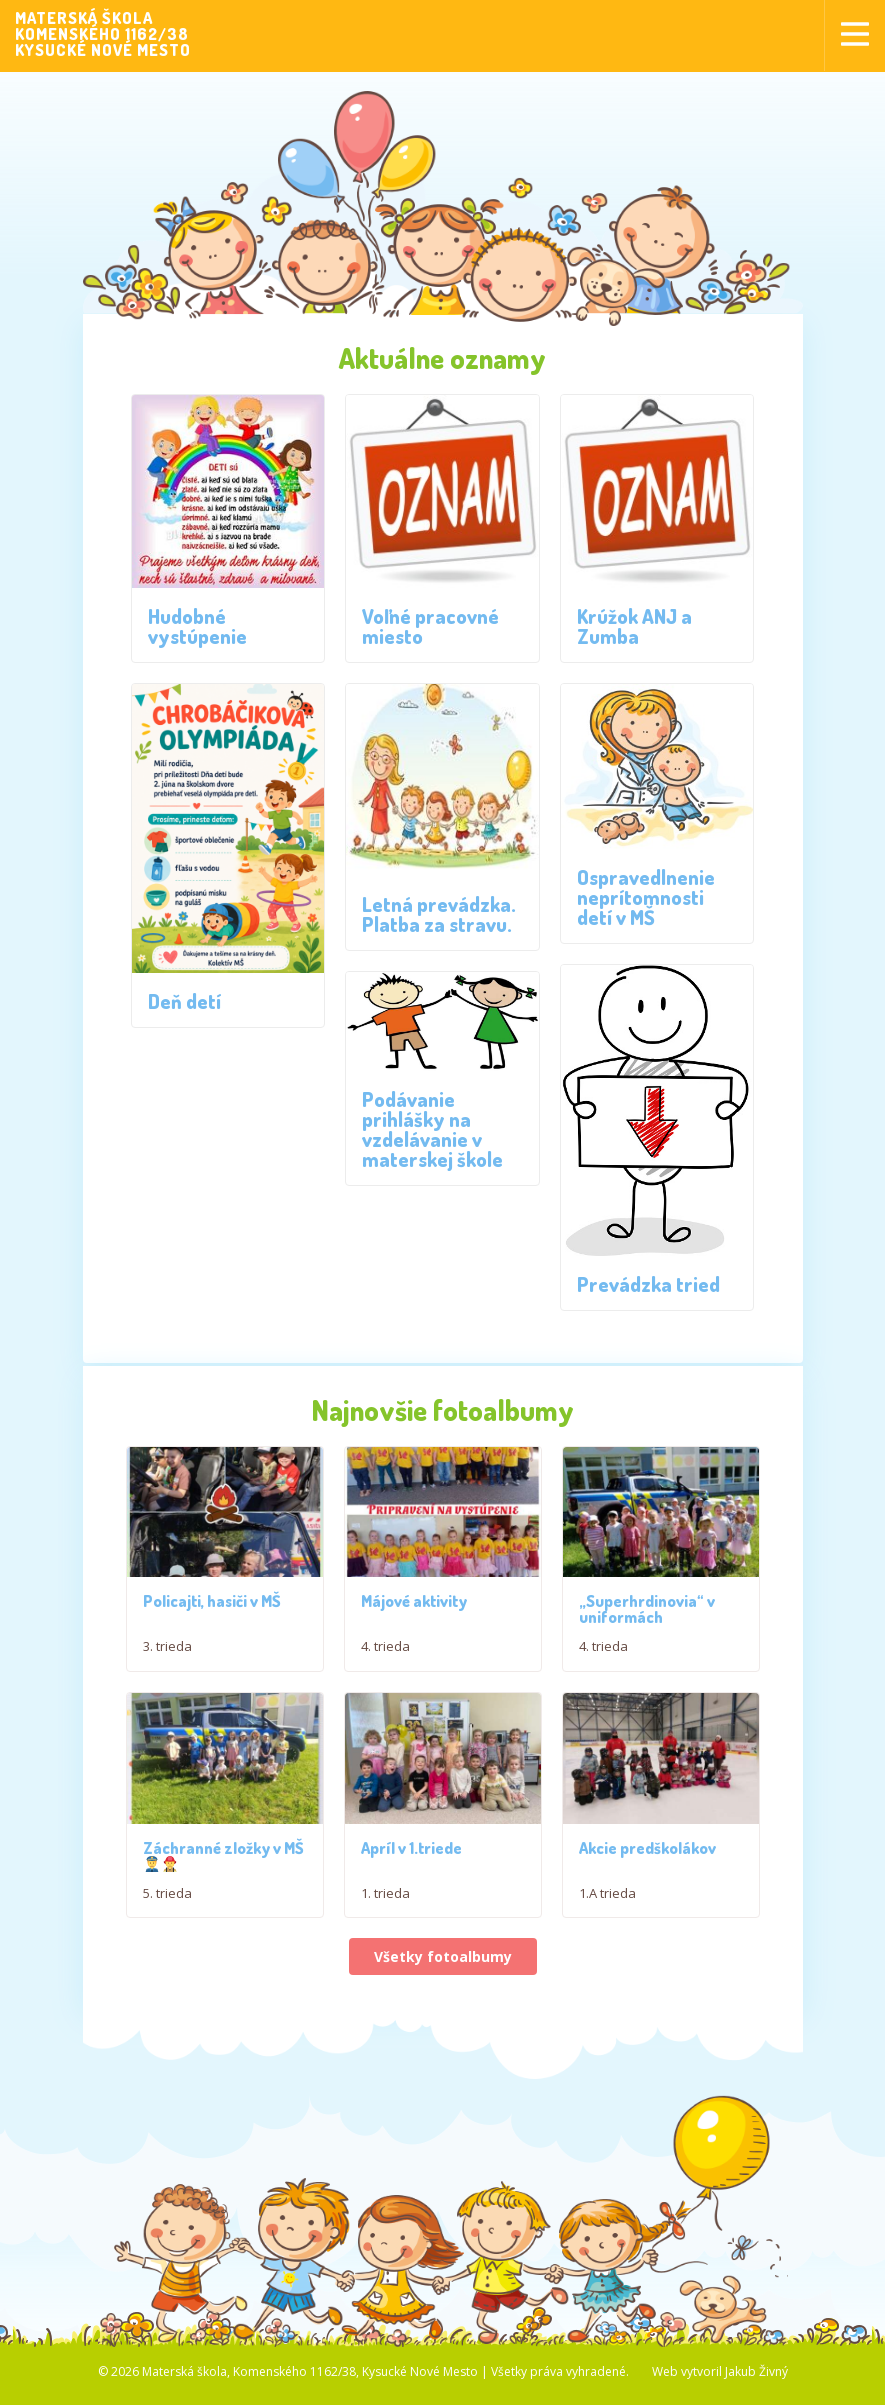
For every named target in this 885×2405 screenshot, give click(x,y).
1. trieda (385, 1901)
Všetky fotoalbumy (443, 1970)
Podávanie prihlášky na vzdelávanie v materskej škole (432, 1129)
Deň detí (184, 1001)
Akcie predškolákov (647, 1861)
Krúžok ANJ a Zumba (634, 626)
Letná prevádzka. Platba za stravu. (439, 914)
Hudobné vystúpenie (197, 626)
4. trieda (385, 1650)
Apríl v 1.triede (411, 1856)
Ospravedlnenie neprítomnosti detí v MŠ (646, 897)
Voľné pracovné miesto (430, 626)
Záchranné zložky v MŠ (223, 1863)
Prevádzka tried (648, 1284)
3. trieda (167, 1650)
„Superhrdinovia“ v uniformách (647, 1613)
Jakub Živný (756, 2384)
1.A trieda (607, 1906)
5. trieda (167, 1901)
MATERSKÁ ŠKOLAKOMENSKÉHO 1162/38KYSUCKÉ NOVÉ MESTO (103, 34)
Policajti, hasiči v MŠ (212, 1605)
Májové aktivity (414, 1605)
